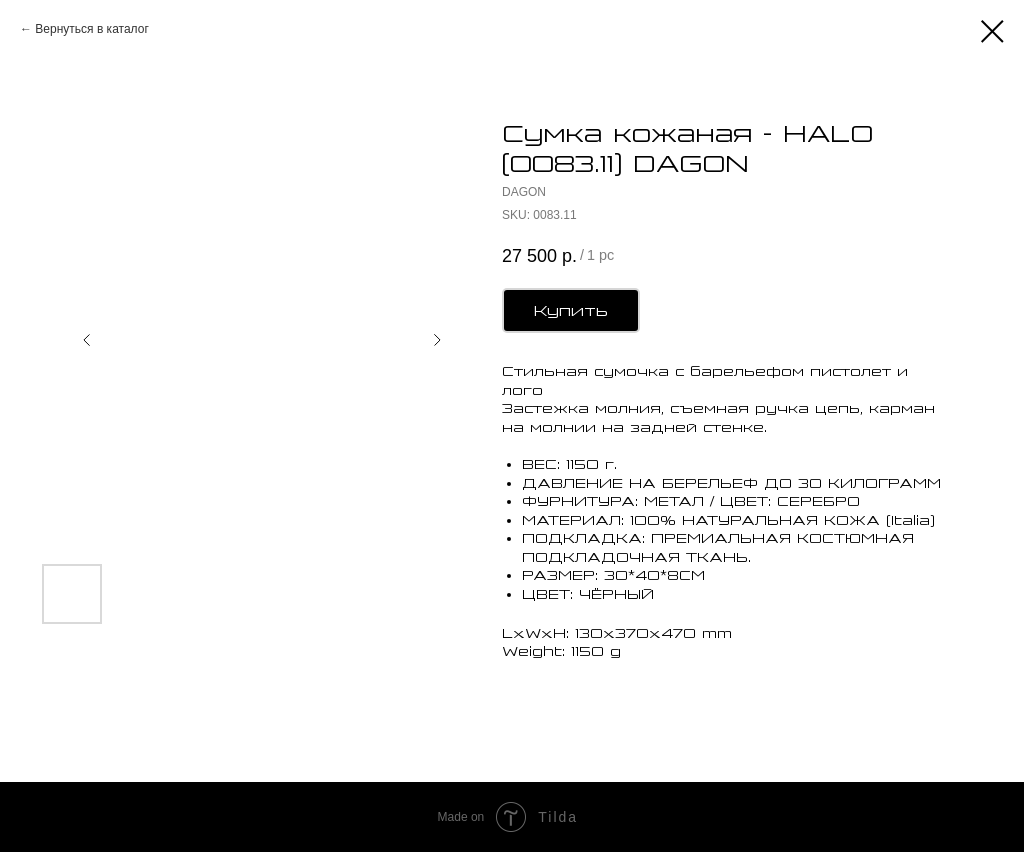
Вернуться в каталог (91, 29)
